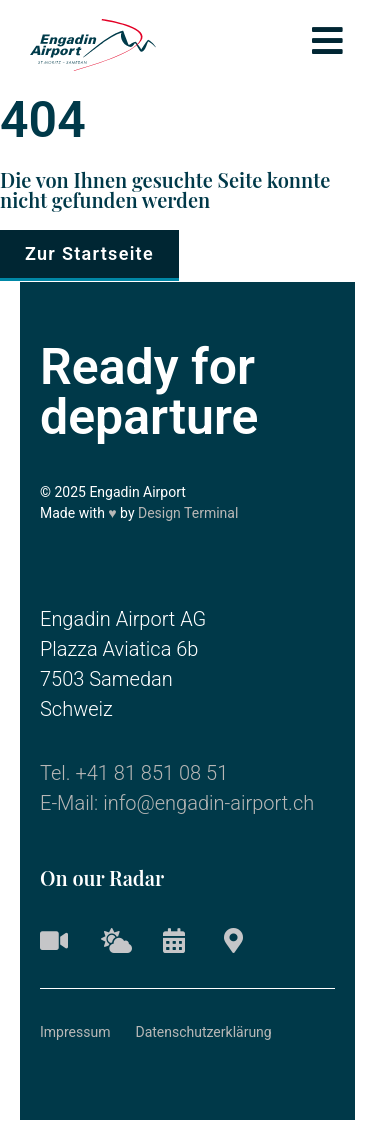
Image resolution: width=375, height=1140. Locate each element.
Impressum (75, 1032)
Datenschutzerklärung (203, 1032)
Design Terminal (188, 513)
